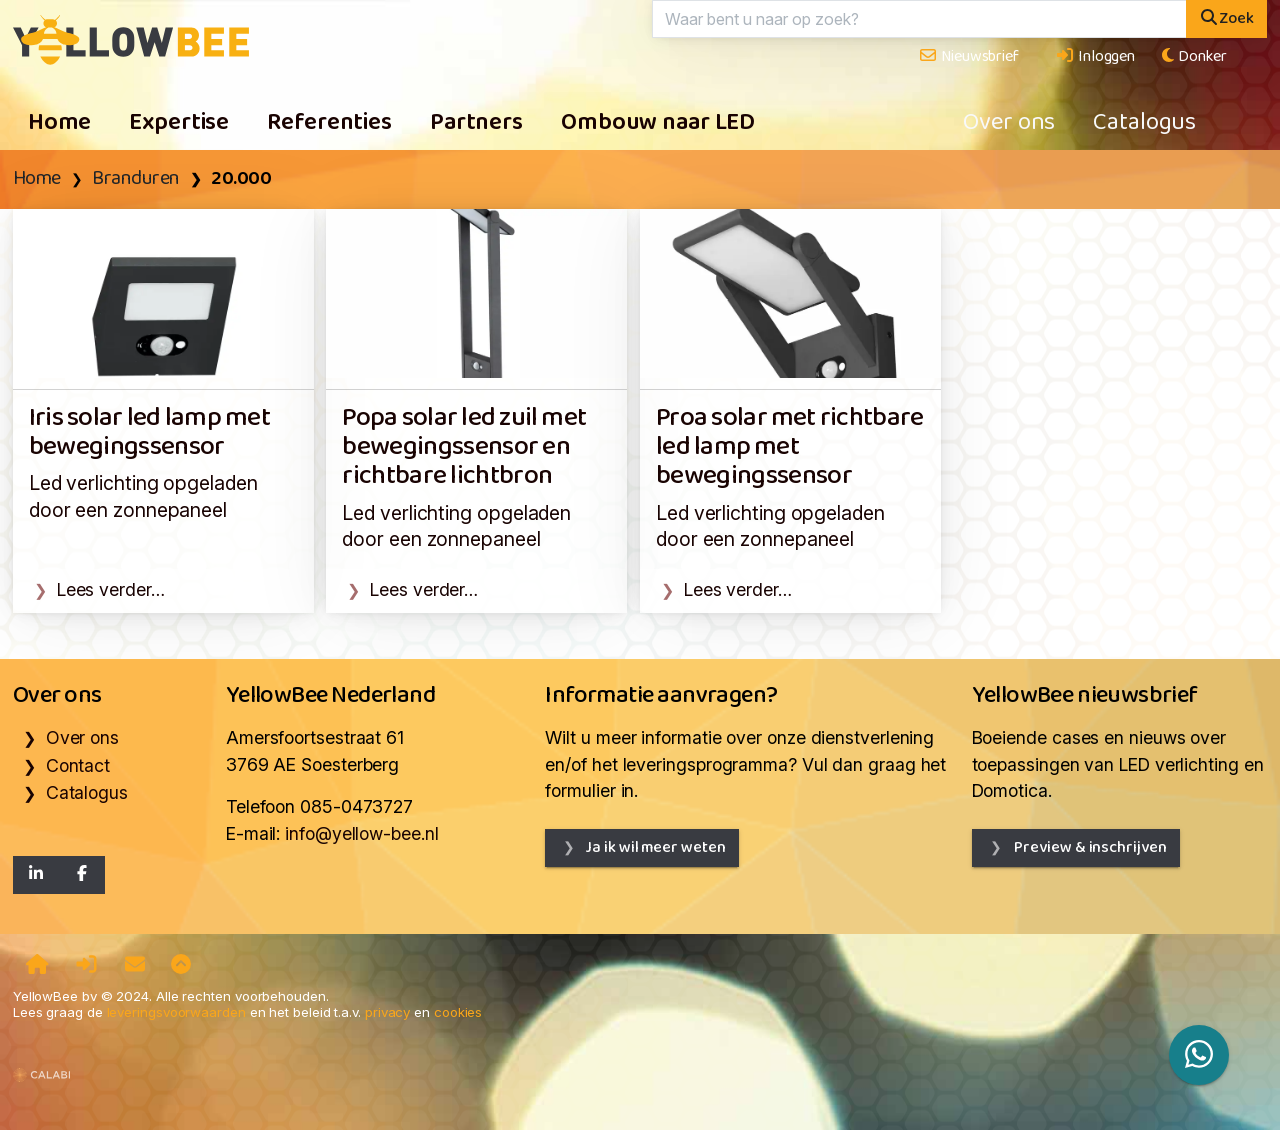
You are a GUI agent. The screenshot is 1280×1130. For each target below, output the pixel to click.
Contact (78, 765)
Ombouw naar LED (658, 123)
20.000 (241, 179)
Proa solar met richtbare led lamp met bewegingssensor (790, 448)
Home (60, 123)
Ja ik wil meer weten (655, 847)
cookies (458, 1012)
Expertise (179, 123)
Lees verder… (111, 589)
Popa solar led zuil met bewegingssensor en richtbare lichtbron (464, 448)
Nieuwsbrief (968, 56)
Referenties (329, 123)
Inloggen (1095, 56)
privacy (387, 1012)
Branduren (136, 179)
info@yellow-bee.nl (361, 833)
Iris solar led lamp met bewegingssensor (149, 433)
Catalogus (1144, 123)
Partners (476, 123)
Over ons (1009, 123)
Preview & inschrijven (1089, 847)
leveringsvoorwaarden (176, 1012)
